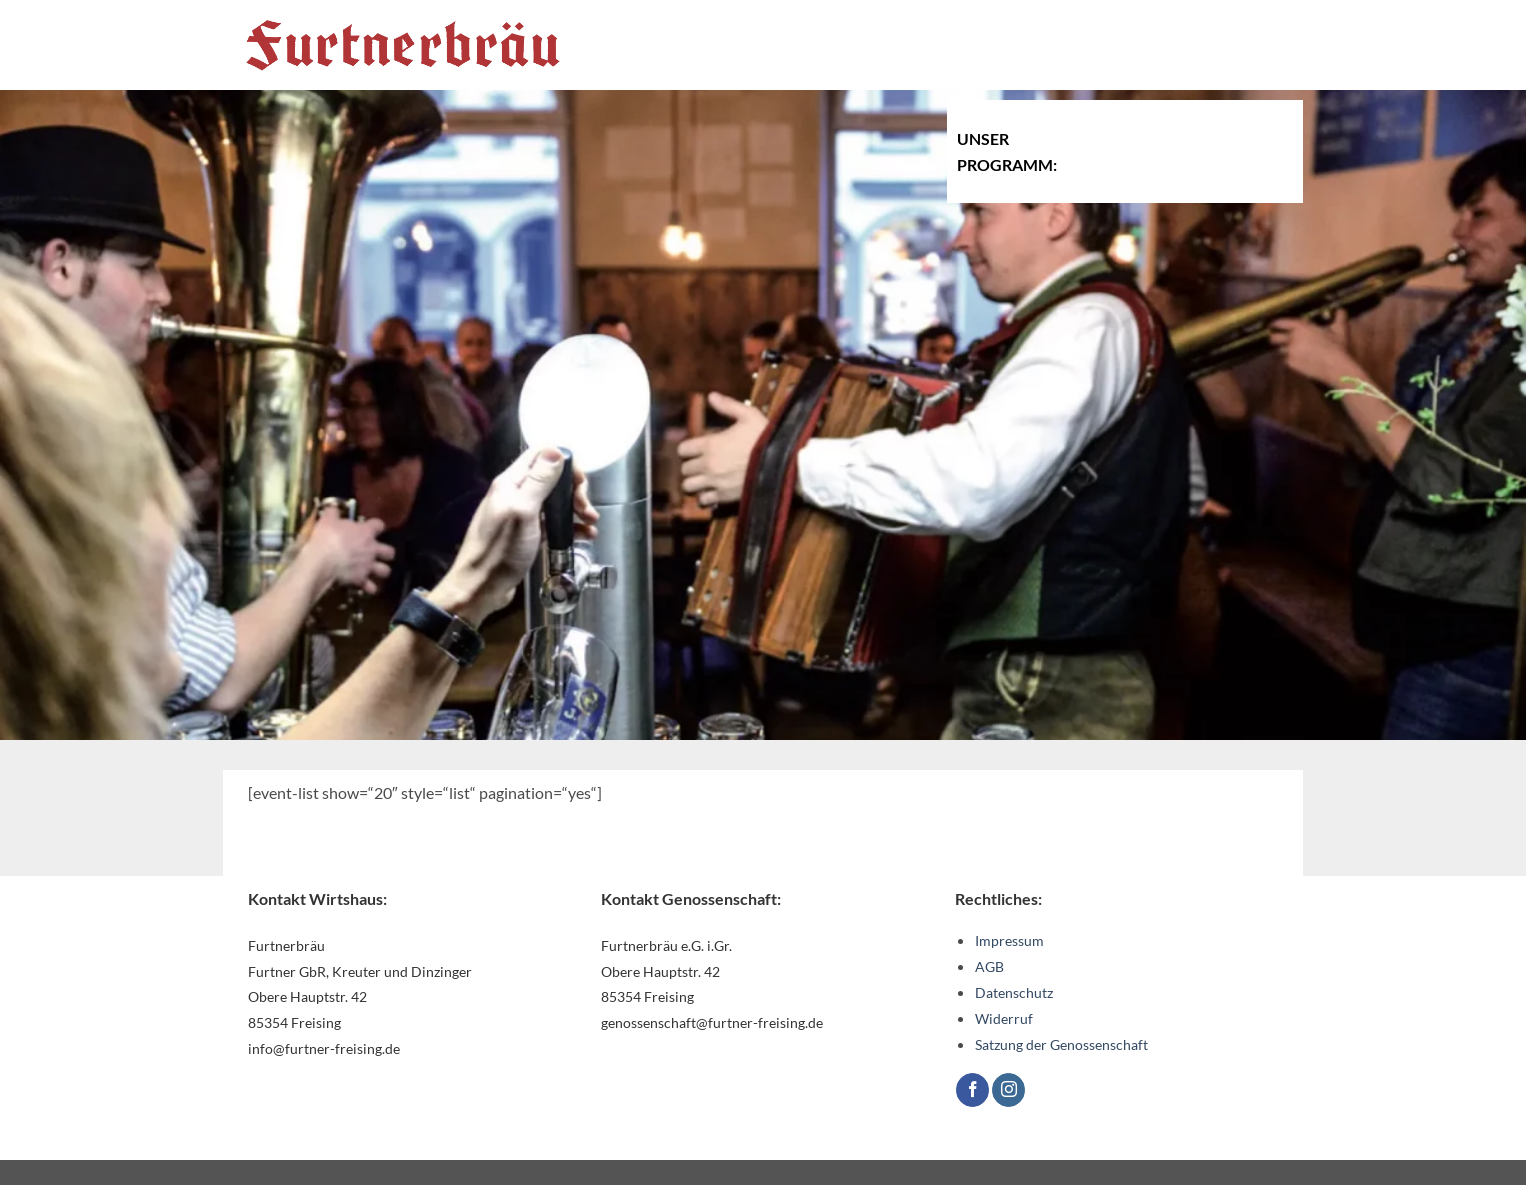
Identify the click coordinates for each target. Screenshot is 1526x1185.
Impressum (1009, 940)
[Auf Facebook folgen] (972, 1090)
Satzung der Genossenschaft (1061, 1044)
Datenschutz (1014, 992)
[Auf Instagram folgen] (1008, 1090)
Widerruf (1004, 1018)
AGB (989, 966)
